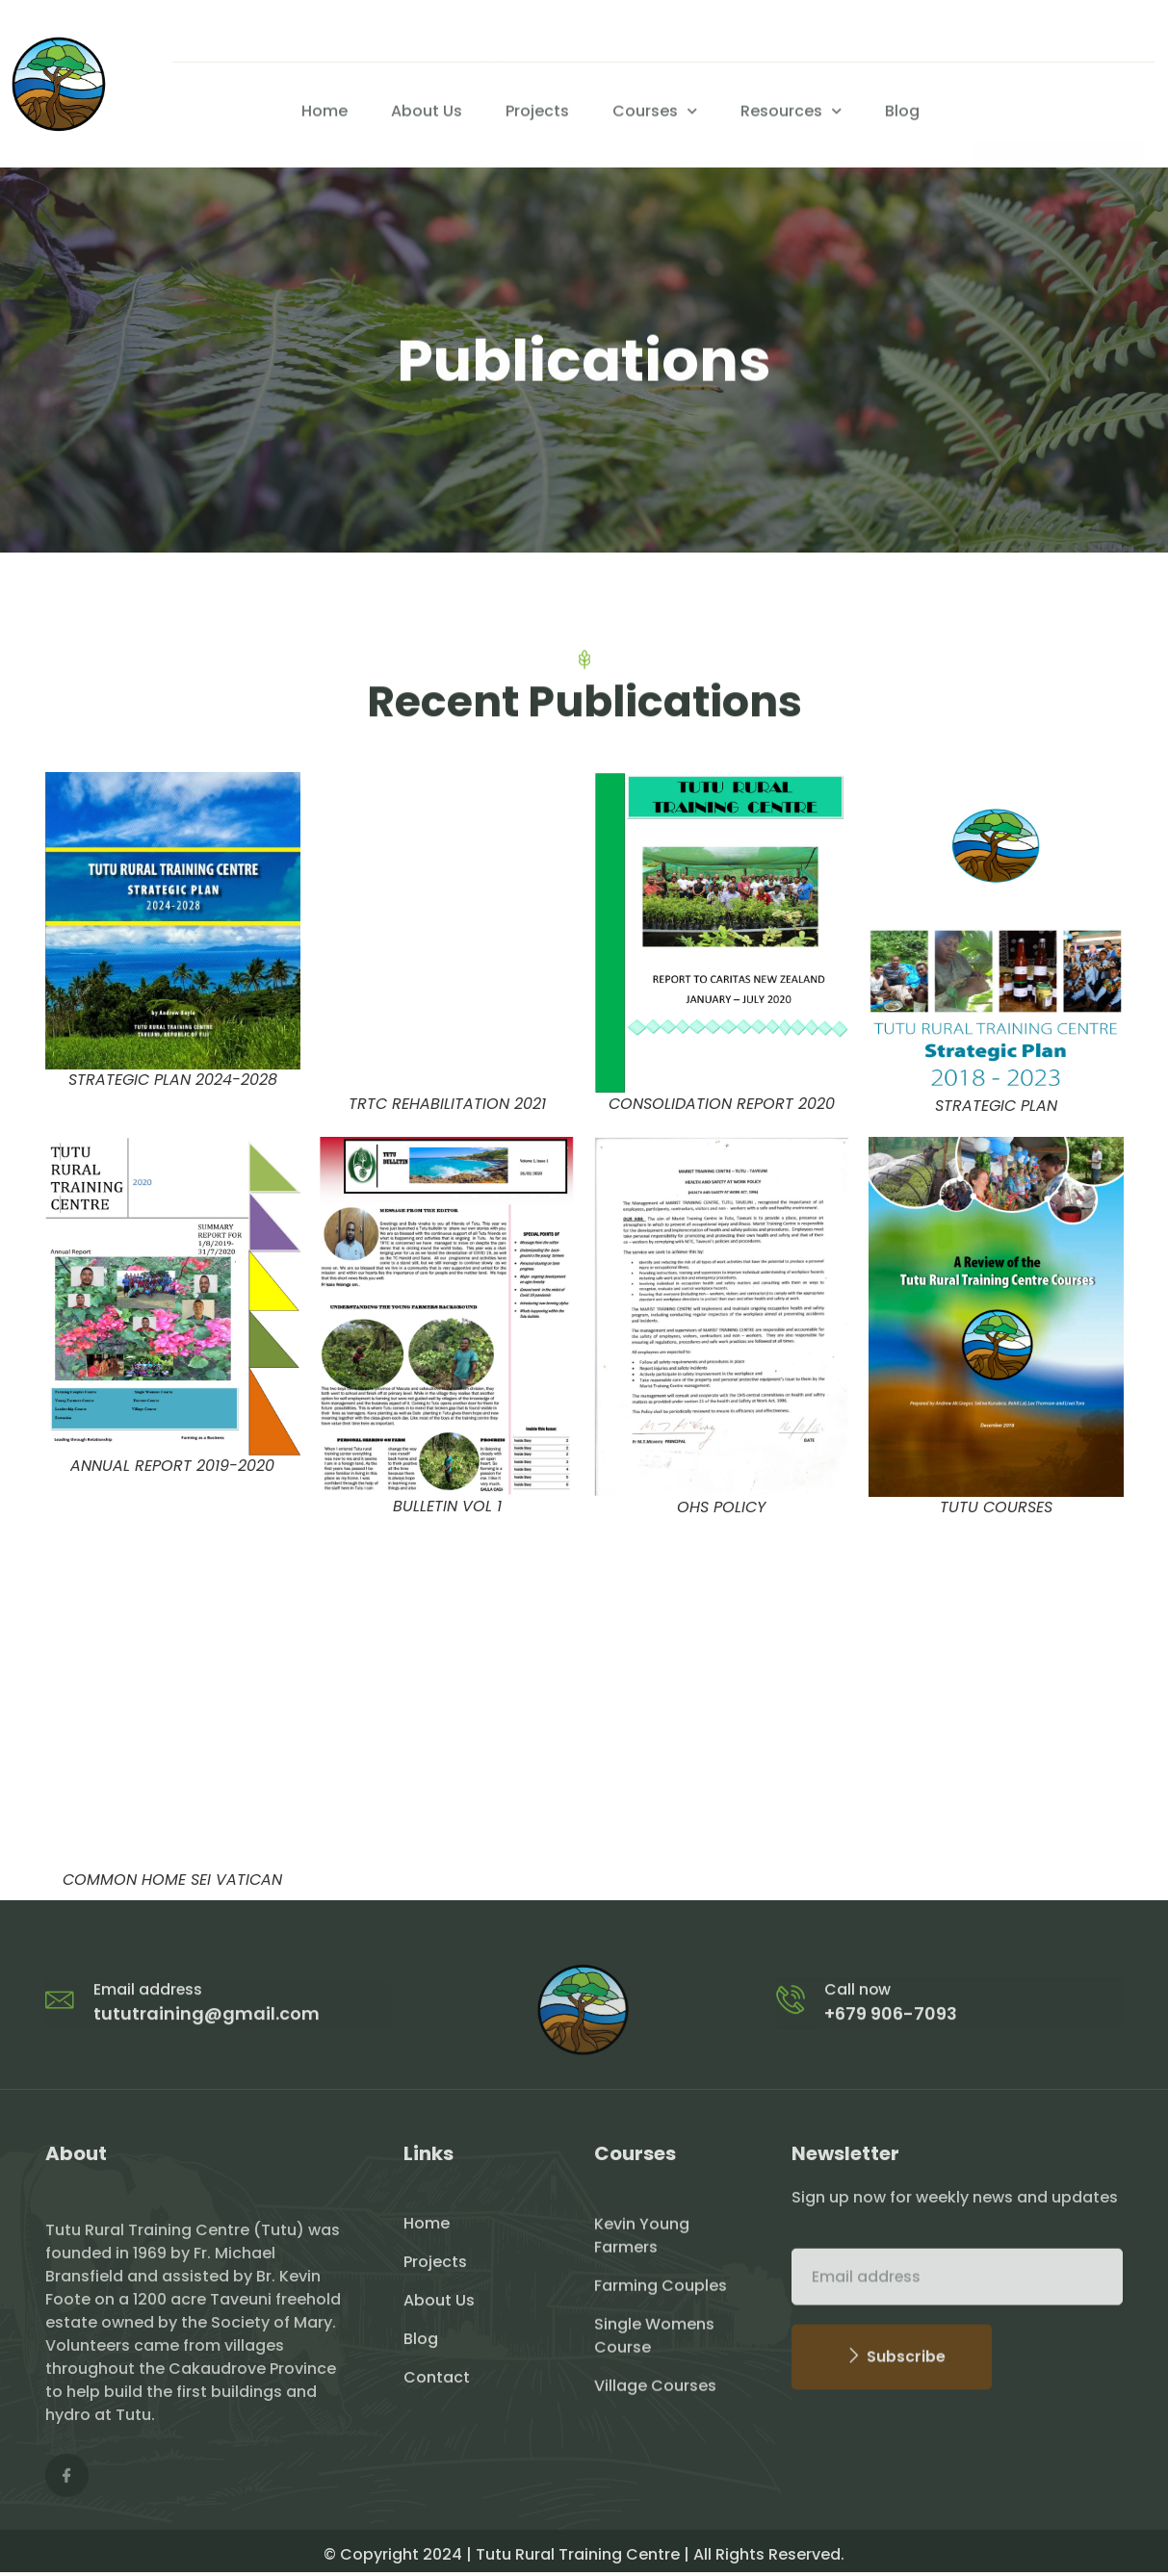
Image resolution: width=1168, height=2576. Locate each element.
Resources (791, 114)
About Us (426, 114)
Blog (902, 114)
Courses (654, 114)
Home (324, 114)
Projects (537, 114)
